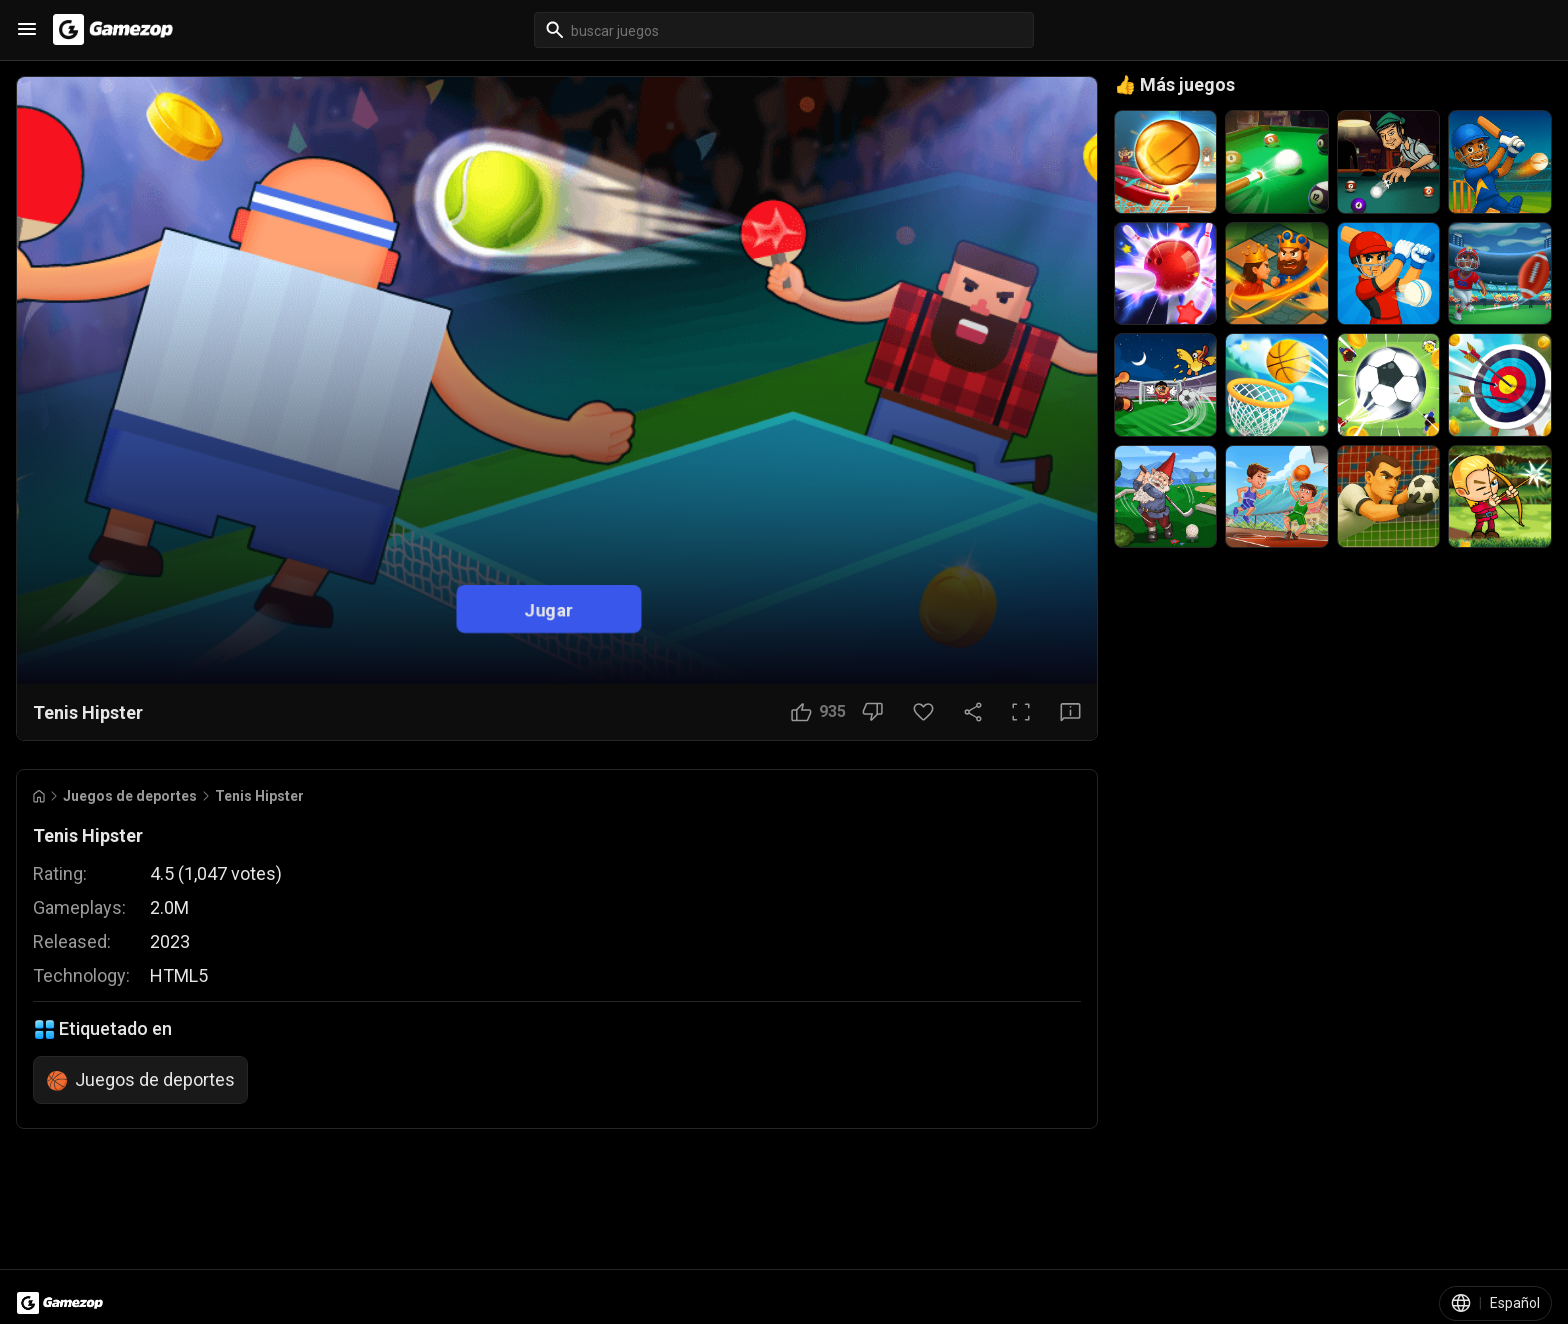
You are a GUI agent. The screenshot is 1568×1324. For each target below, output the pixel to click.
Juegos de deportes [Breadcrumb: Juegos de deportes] (130, 796)
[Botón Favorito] (923, 712)
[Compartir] (973, 712)
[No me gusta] (872, 712)
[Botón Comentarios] (1070, 712)
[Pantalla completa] (1021, 712)
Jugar (548, 609)
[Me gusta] (818, 712)
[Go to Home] (39, 796)
